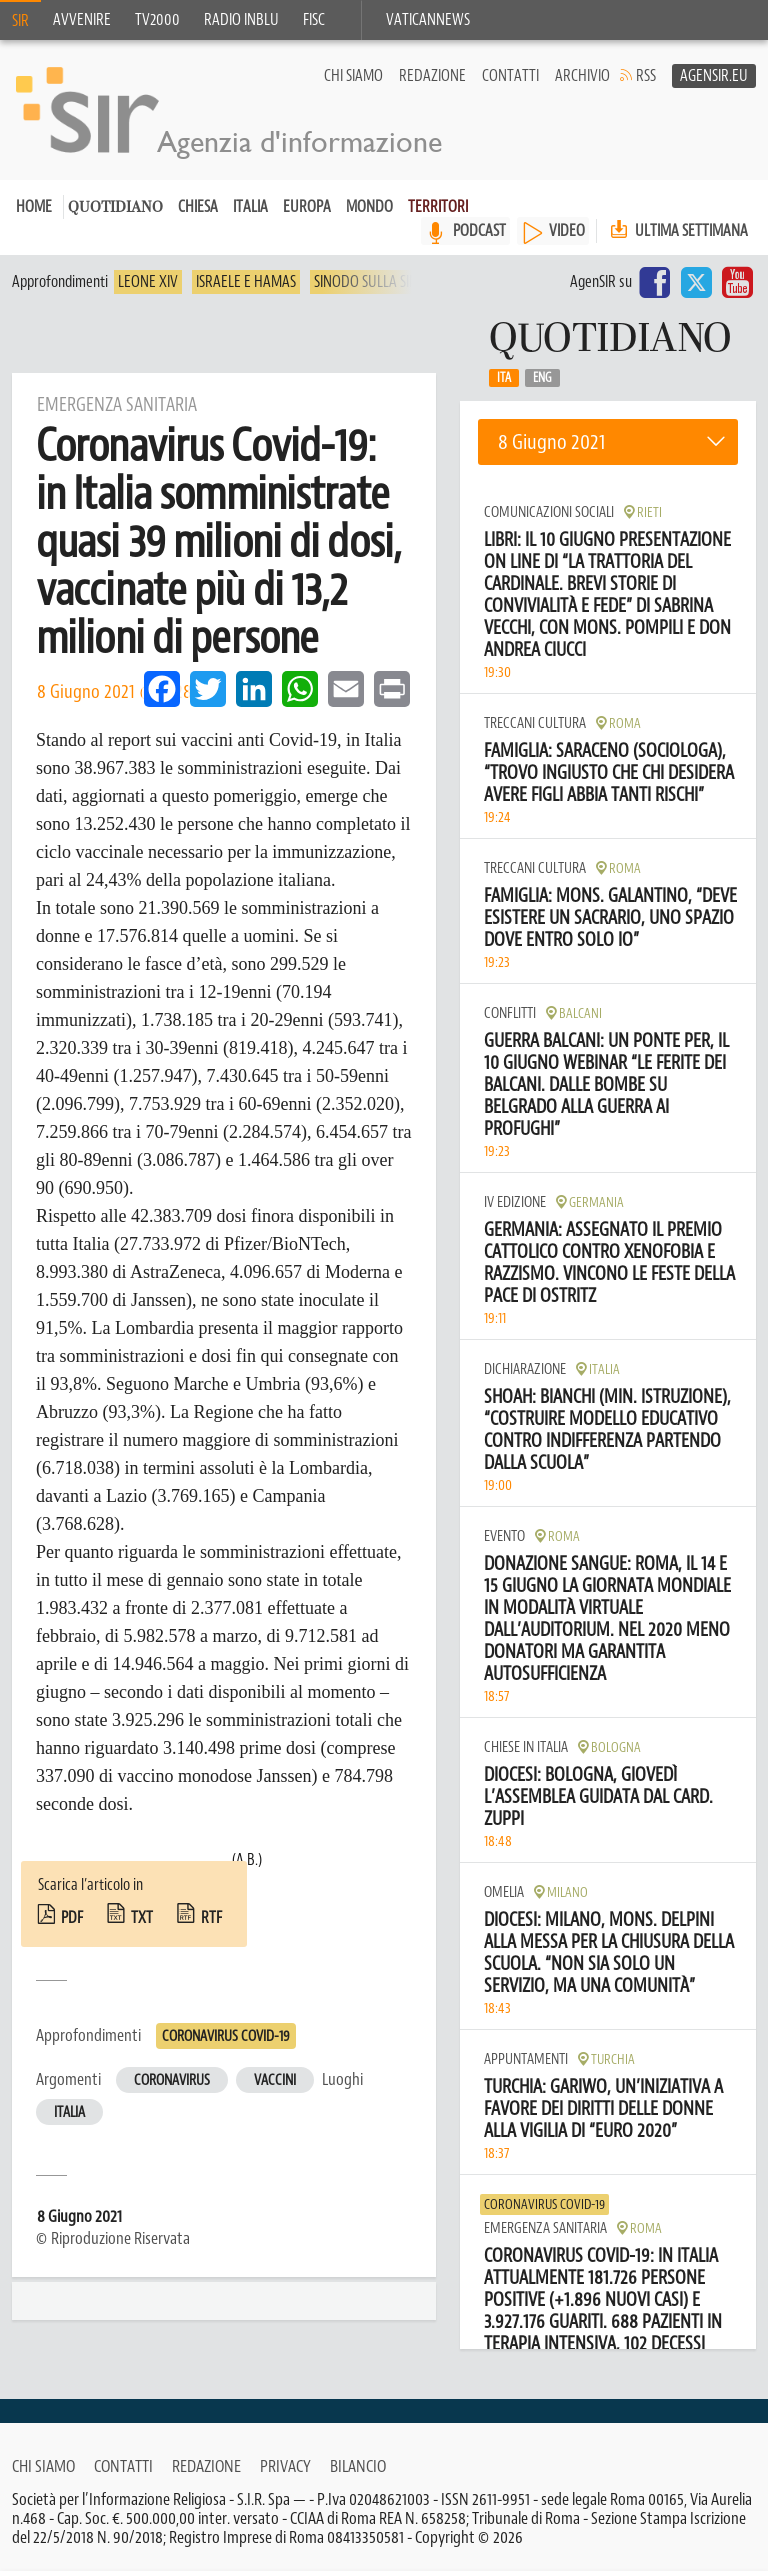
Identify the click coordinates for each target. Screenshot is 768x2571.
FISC (314, 20)
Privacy (285, 2466)
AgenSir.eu (714, 76)
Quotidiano (115, 208)
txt (142, 1918)
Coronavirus (172, 2080)
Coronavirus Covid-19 (226, 2036)
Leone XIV (148, 282)
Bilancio (358, 2466)
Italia (250, 207)
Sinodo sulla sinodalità (391, 282)
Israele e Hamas (246, 282)
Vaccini (275, 2080)
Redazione (432, 76)
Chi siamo (353, 76)
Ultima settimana (677, 230)
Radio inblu (241, 20)
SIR (20, 21)
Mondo (369, 207)
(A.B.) (247, 1860)
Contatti (510, 76)
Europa (307, 207)
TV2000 (157, 20)
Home (34, 207)
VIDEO (567, 231)
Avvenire (82, 20)
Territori (438, 207)
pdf (72, 1918)
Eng (542, 378)
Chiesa (198, 207)
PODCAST (479, 231)
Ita (504, 378)
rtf (211, 1918)
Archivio (582, 76)
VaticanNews (428, 20)
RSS (646, 76)
